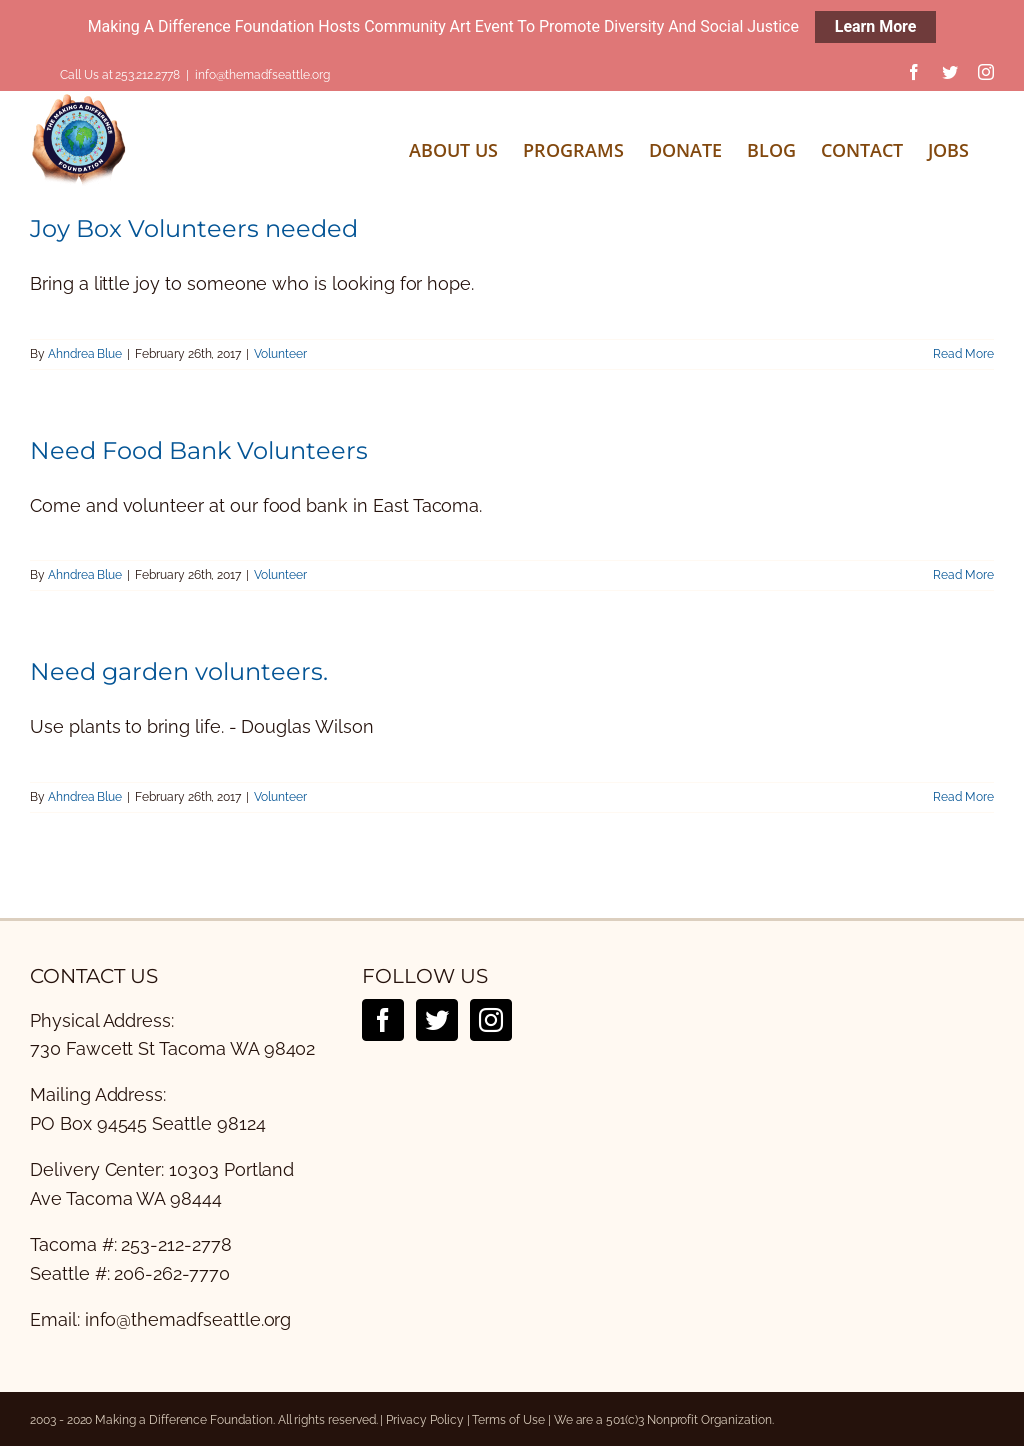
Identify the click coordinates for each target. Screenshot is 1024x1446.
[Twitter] (437, 1020)
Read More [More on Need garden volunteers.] (963, 797)
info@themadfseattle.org (262, 75)
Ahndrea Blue (85, 354)
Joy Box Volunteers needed (194, 228)
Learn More (876, 26)
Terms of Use (508, 1420)
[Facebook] (383, 1020)
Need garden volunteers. (179, 671)
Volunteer (280, 354)
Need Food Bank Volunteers (199, 450)
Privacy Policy (424, 1420)
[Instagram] (491, 1020)
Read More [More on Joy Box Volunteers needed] (963, 354)
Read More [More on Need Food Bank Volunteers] (963, 575)
